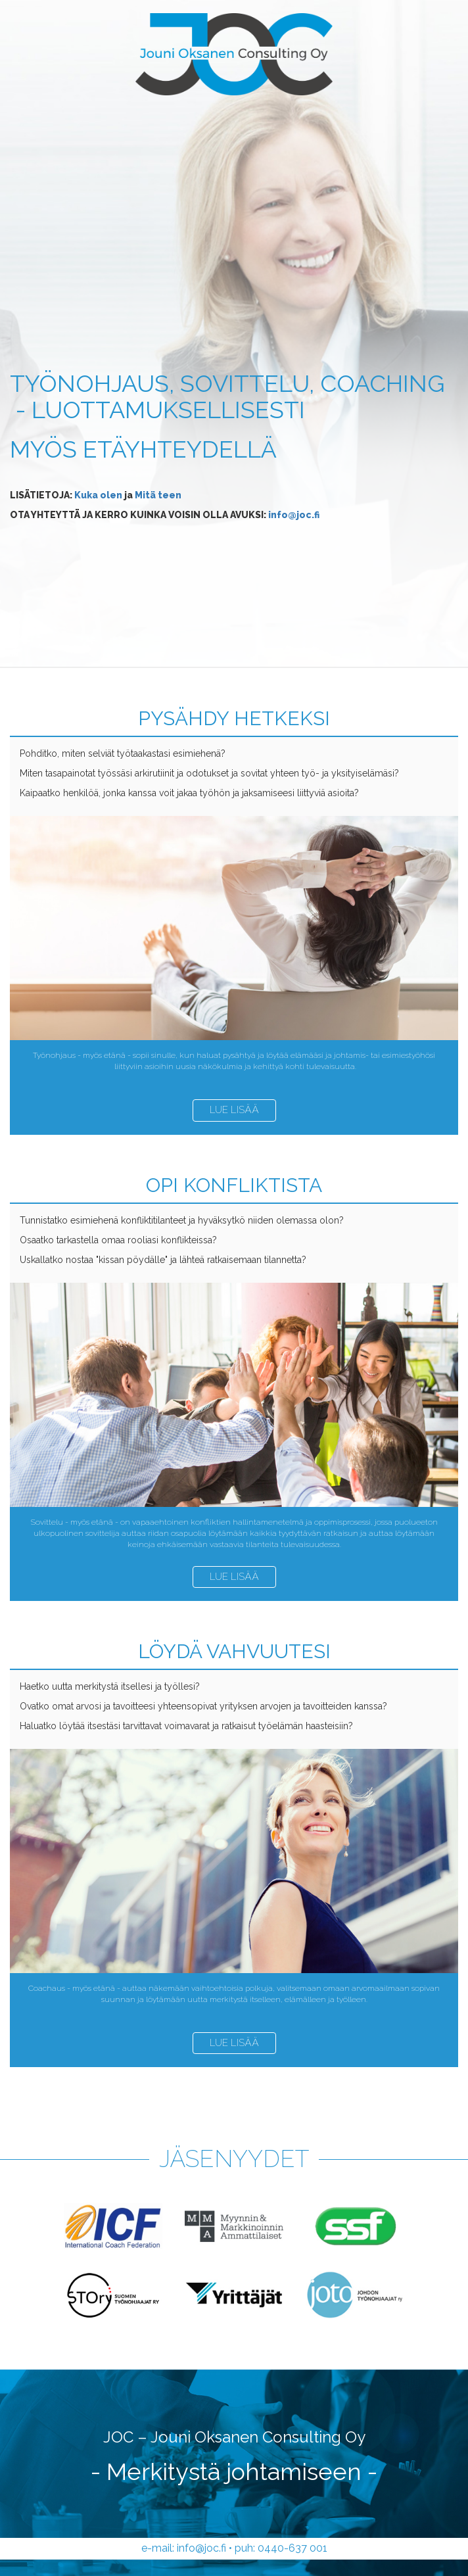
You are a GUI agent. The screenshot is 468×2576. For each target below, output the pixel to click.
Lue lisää (234, 1110)
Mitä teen (158, 495)
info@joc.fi (293, 515)
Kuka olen (98, 495)
